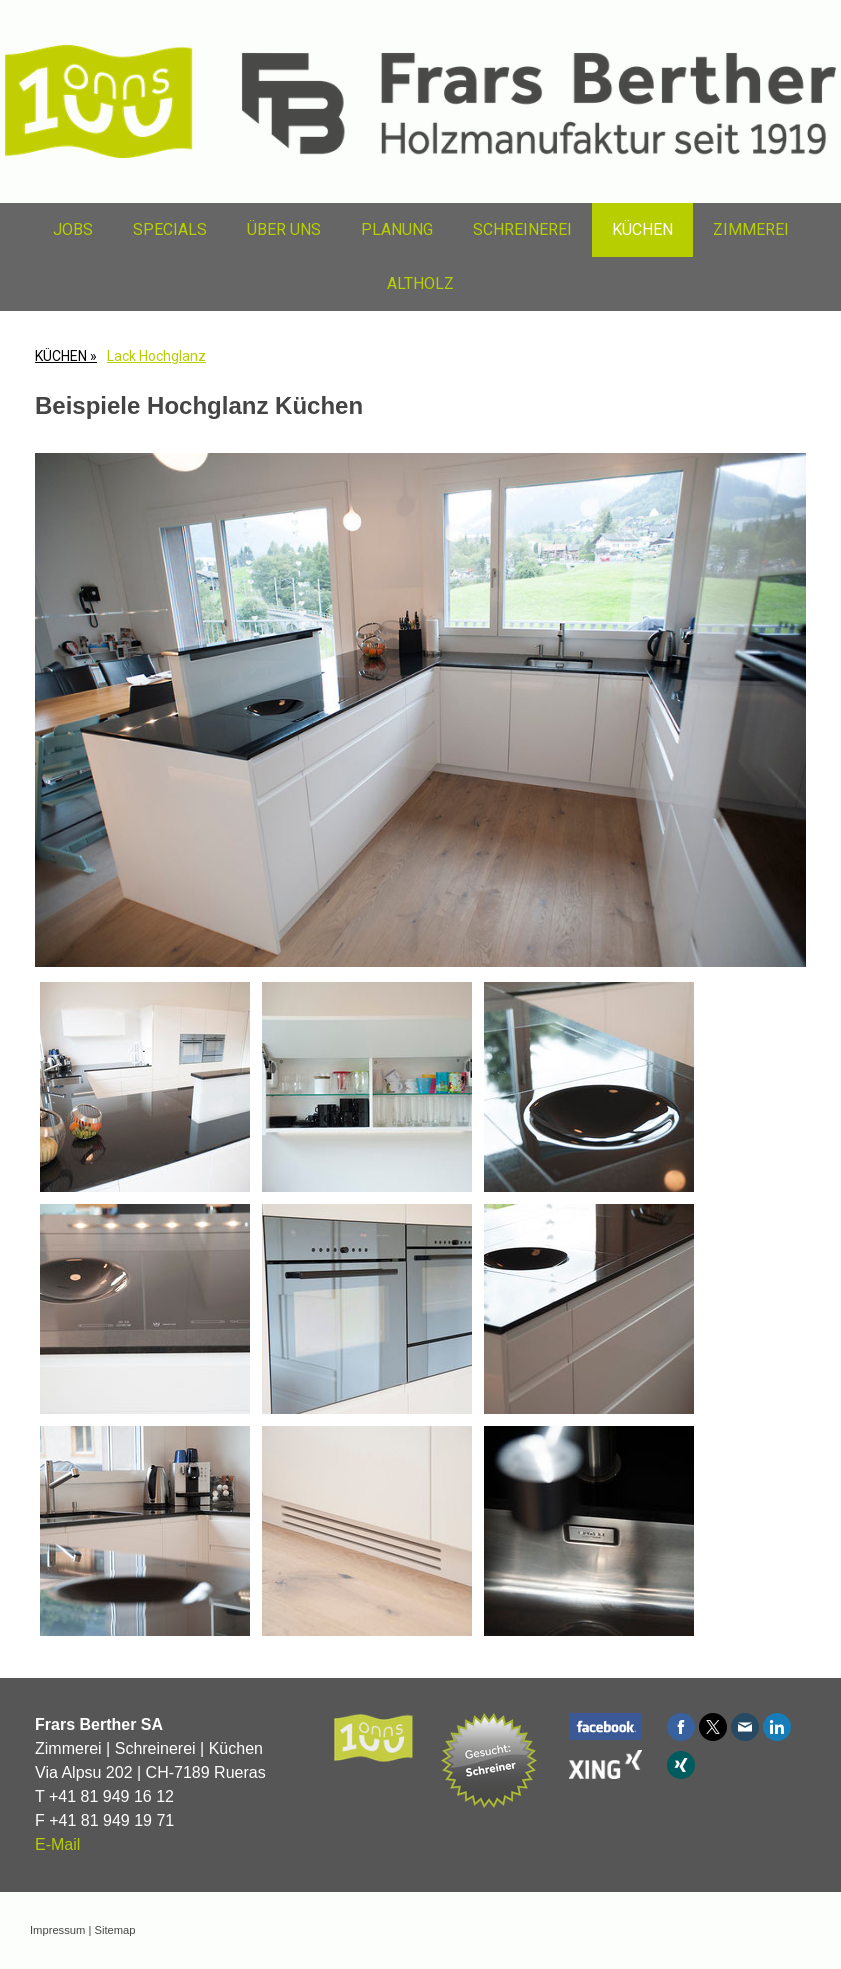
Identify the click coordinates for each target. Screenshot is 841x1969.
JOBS (73, 229)
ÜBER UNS (284, 229)
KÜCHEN (642, 229)
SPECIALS (170, 229)
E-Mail (57, 1844)
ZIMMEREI (751, 229)
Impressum (57, 1930)
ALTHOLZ (420, 283)
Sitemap (114, 1930)
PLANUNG (397, 229)
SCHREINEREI (522, 229)
